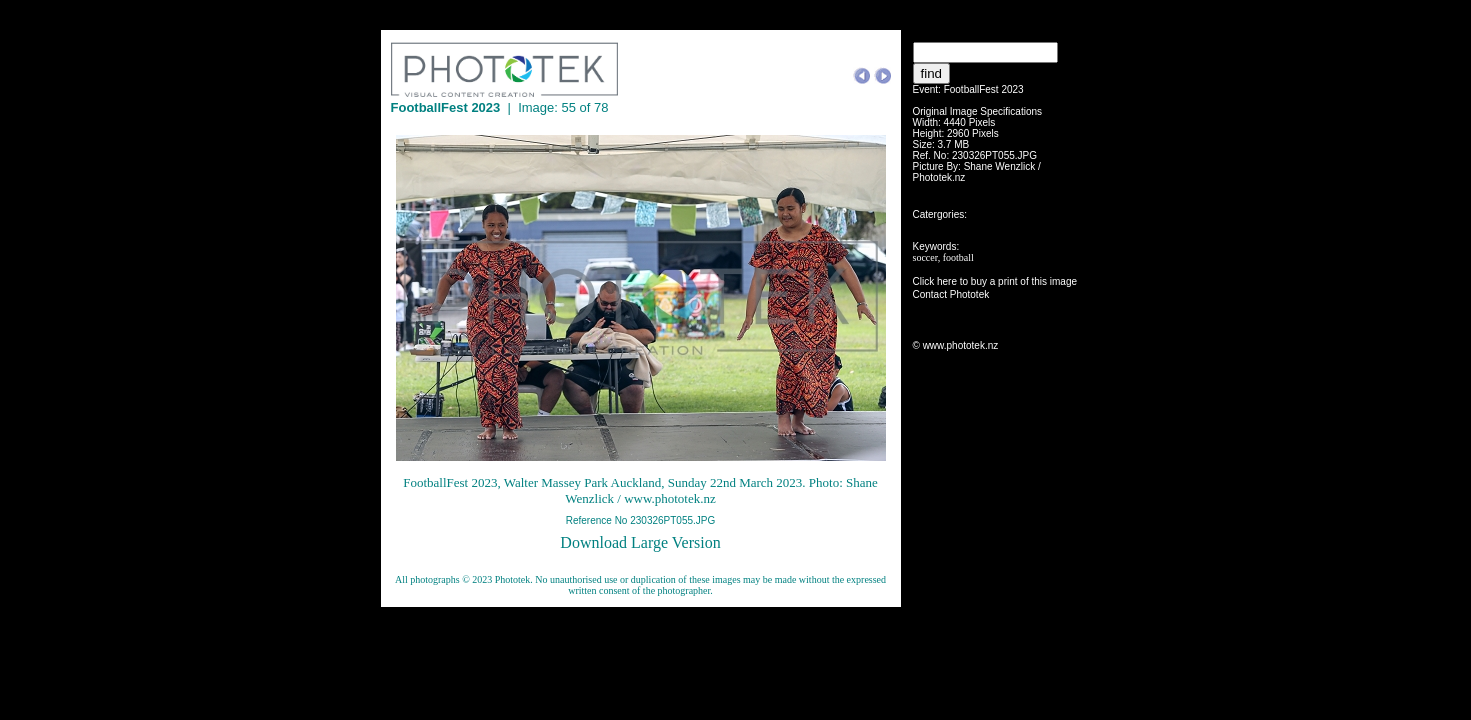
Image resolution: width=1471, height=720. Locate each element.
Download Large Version (640, 542)
